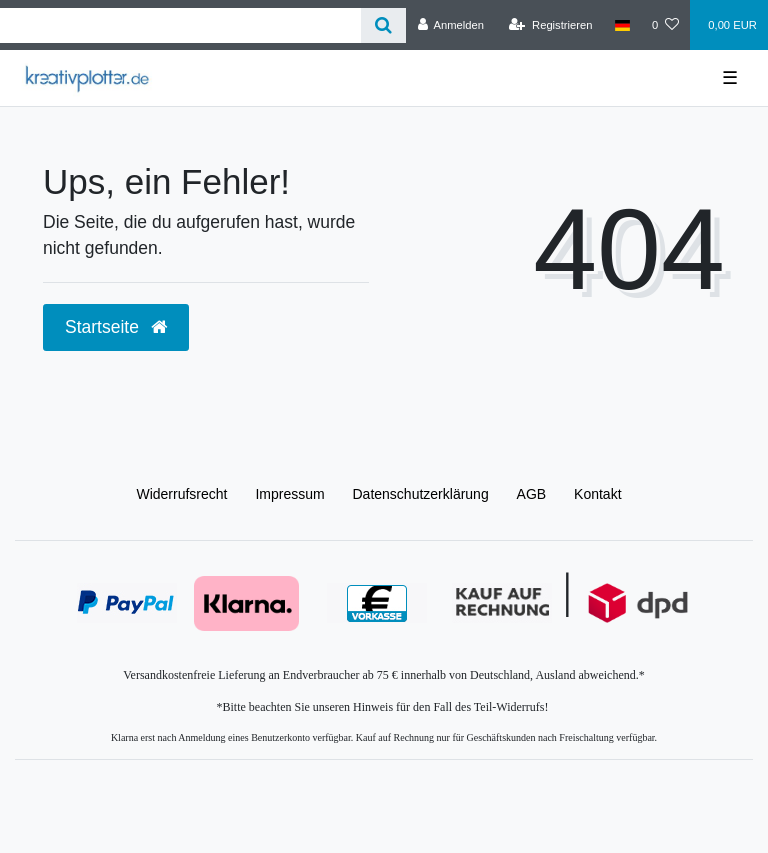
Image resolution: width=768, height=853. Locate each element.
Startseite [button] (116, 327)
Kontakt (597, 494)
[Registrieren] (550, 25)
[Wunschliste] (665, 25)
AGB (532, 494)
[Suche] (383, 25)
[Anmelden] (450, 25)
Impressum (289, 494)
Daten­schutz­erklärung (421, 494)
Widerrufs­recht (181, 494)
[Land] (622, 25)
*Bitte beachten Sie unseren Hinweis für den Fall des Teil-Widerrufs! (383, 707)
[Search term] (180, 25)
